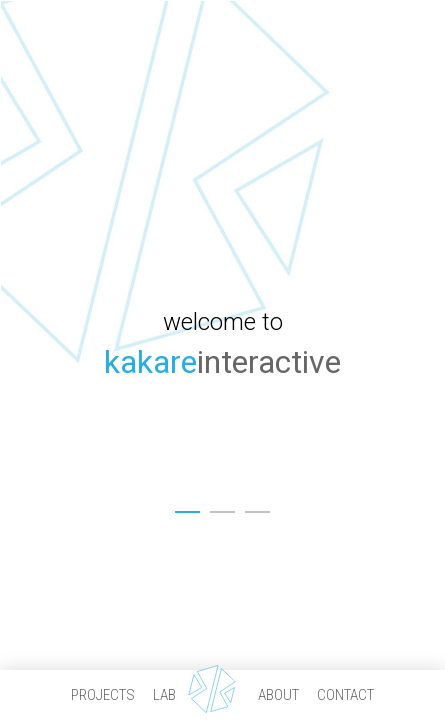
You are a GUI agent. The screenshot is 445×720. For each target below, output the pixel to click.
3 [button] (257, 505)
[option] (222, 360)
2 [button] (222, 505)
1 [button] (187, 505)
